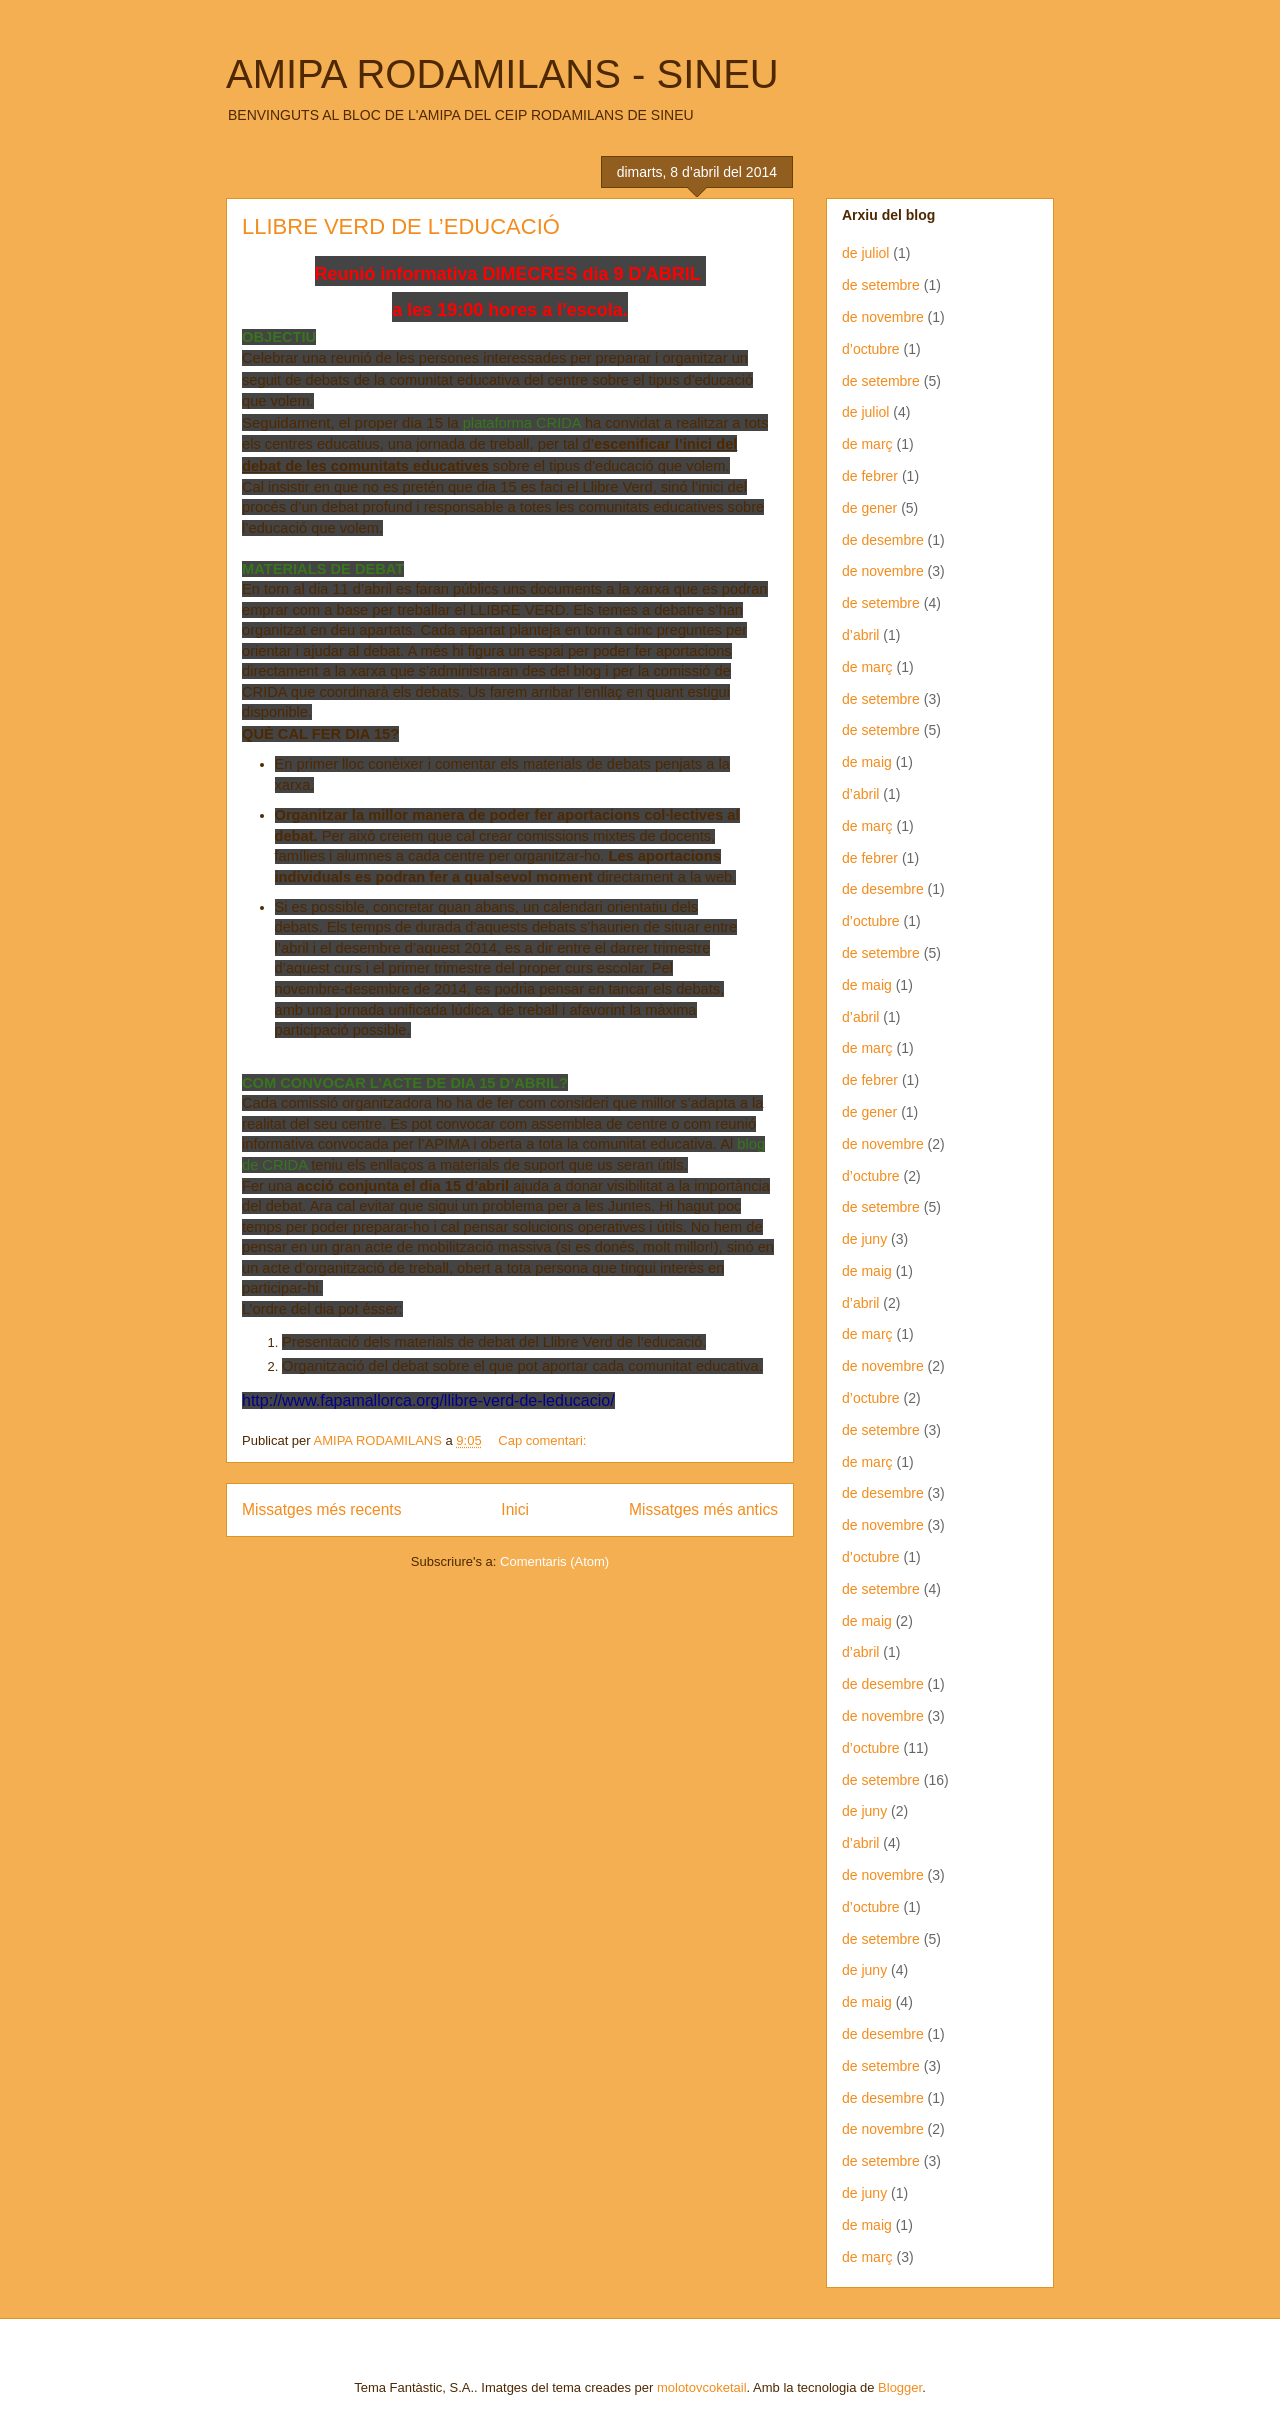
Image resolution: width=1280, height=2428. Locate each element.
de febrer (870, 476)
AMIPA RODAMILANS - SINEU (502, 74)
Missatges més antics (703, 1509)
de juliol (865, 253)
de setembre (881, 285)
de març (867, 444)
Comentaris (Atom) (554, 1561)
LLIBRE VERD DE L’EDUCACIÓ (401, 226)
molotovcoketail (702, 2387)
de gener (869, 508)
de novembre (883, 317)
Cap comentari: (544, 1440)
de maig (867, 762)
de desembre (883, 540)
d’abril (860, 635)
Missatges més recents (321, 1509)
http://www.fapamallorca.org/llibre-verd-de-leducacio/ (428, 1400)
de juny (864, 1239)
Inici (515, 1509)
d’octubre (871, 349)
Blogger (900, 2387)
